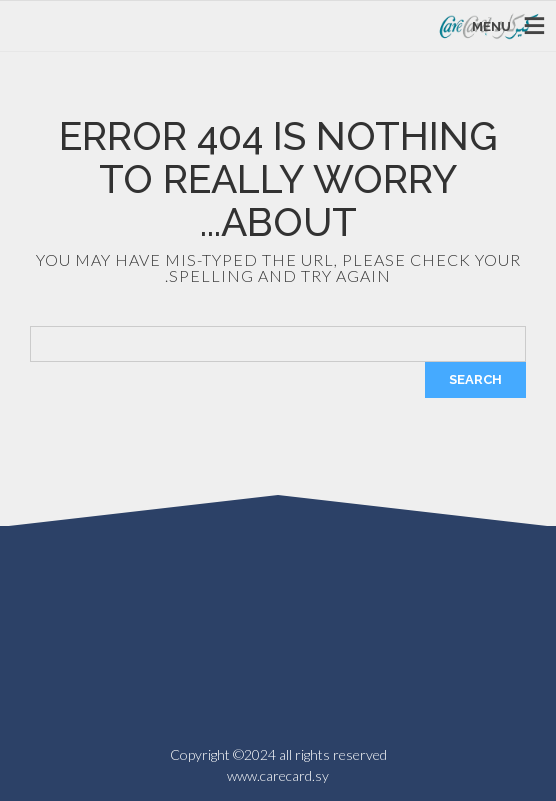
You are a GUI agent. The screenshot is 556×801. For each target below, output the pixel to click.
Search (475, 379)
